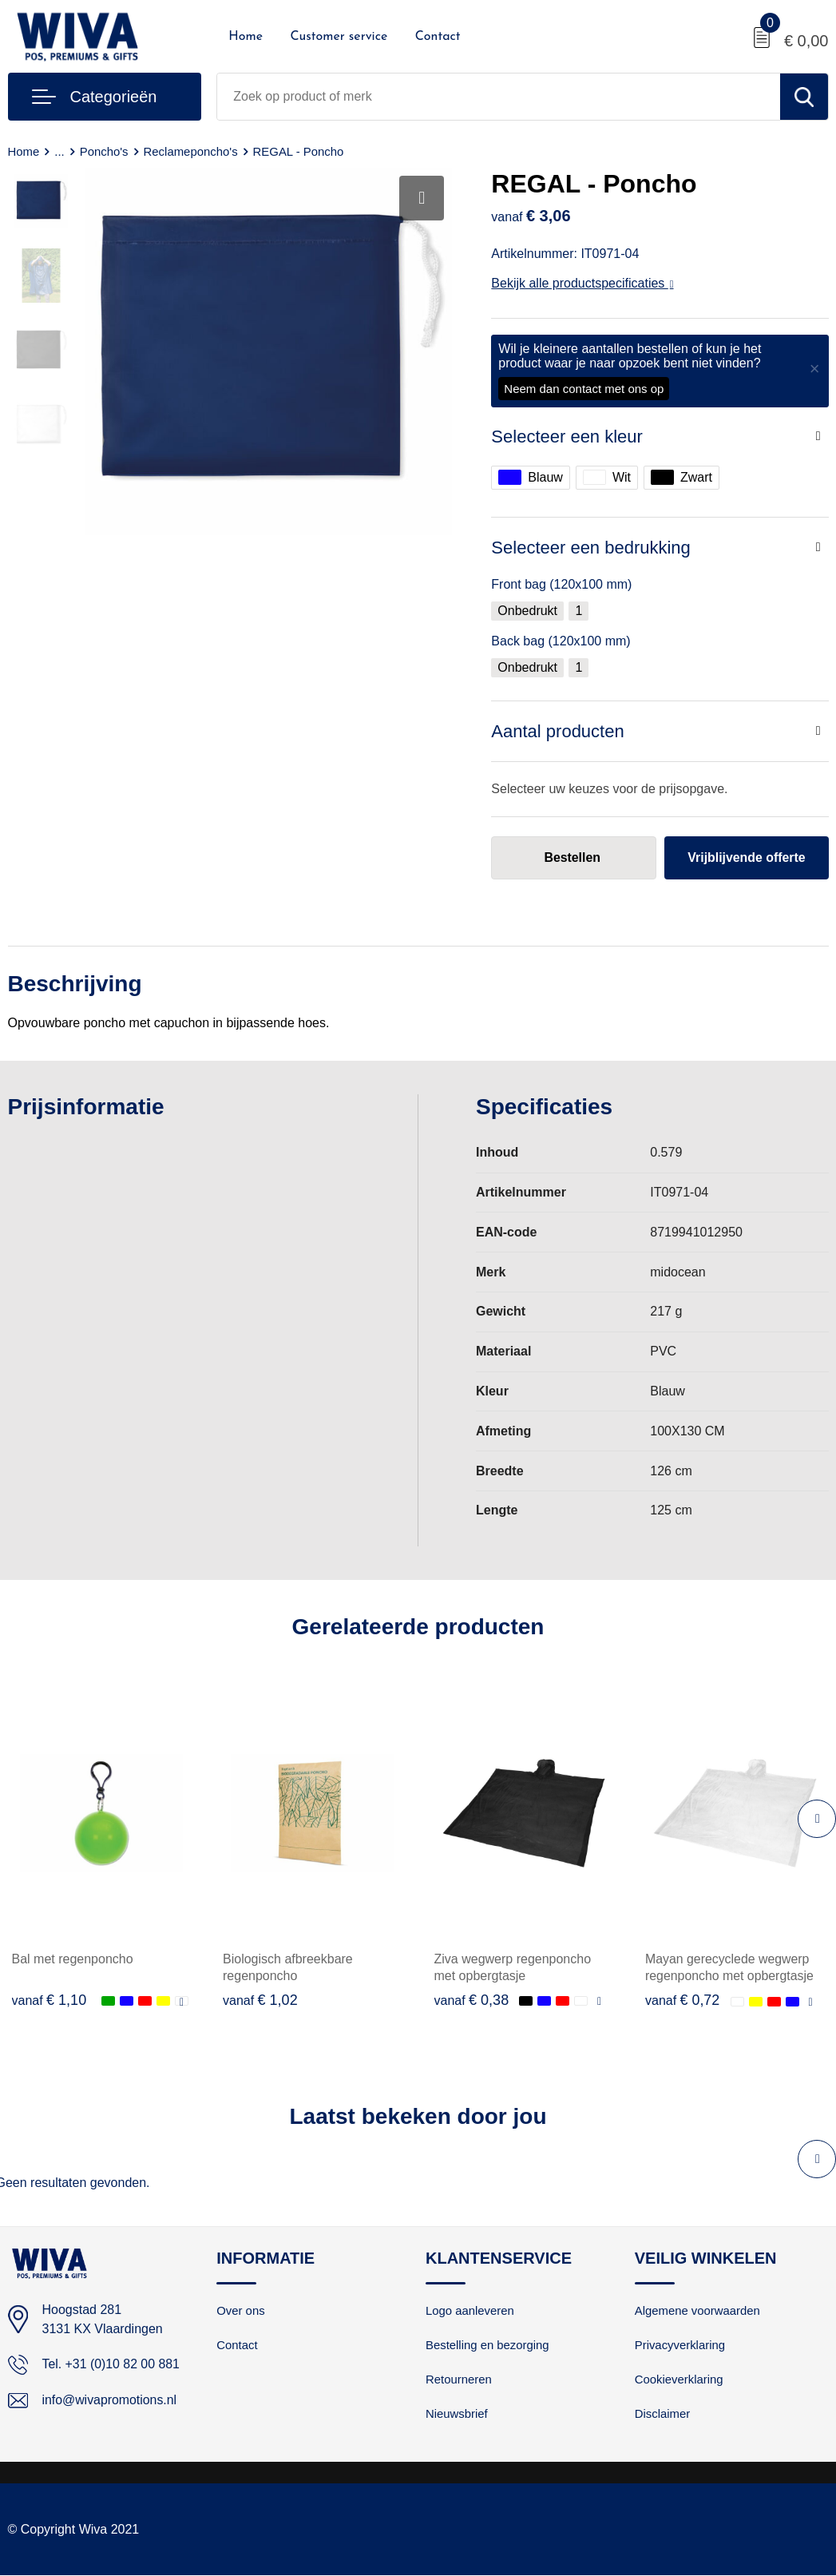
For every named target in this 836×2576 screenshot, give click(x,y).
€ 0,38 (471, 2000)
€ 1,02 (260, 2000)
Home (245, 36)
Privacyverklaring (680, 2346)
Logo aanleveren (470, 2312)
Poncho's (104, 151)
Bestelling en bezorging (488, 2346)
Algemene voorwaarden (698, 2312)
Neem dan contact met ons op (584, 388)
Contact (438, 36)
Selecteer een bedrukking (591, 548)
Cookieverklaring (679, 2380)
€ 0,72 (682, 2000)
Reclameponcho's (191, 151)
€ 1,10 (49, 2000)
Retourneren (459, 2380)
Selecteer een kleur (567, 437)
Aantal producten (557, 731)
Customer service (338, 36)
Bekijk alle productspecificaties (582, 283)
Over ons (240, 2312)
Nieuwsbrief (457, 2415)
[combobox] (498, 96)
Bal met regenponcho (72, 1959)
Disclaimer (663, 2415)
